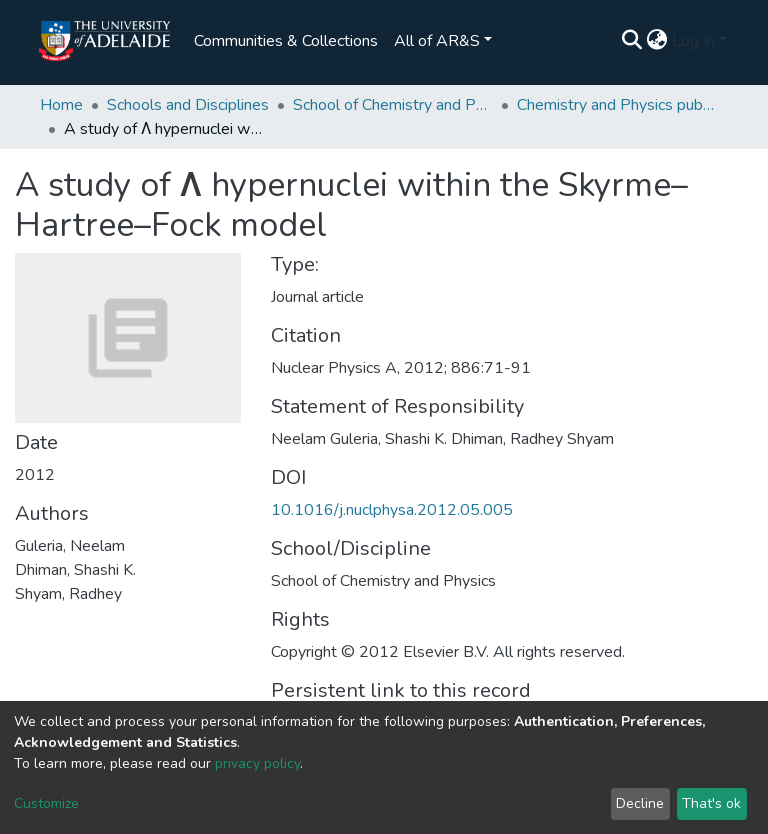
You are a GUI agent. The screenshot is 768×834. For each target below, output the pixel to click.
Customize (46, 803)
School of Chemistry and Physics (393, 105)
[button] (657, 41)
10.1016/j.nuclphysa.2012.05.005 (392, 510)
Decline (640, 803)
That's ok (711, 803)
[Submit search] (632, 41)
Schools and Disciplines (188, 105)
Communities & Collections (286, 41)
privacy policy (257, 763)
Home (61, 105)
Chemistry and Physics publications (617, 105)
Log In (693, 41)
